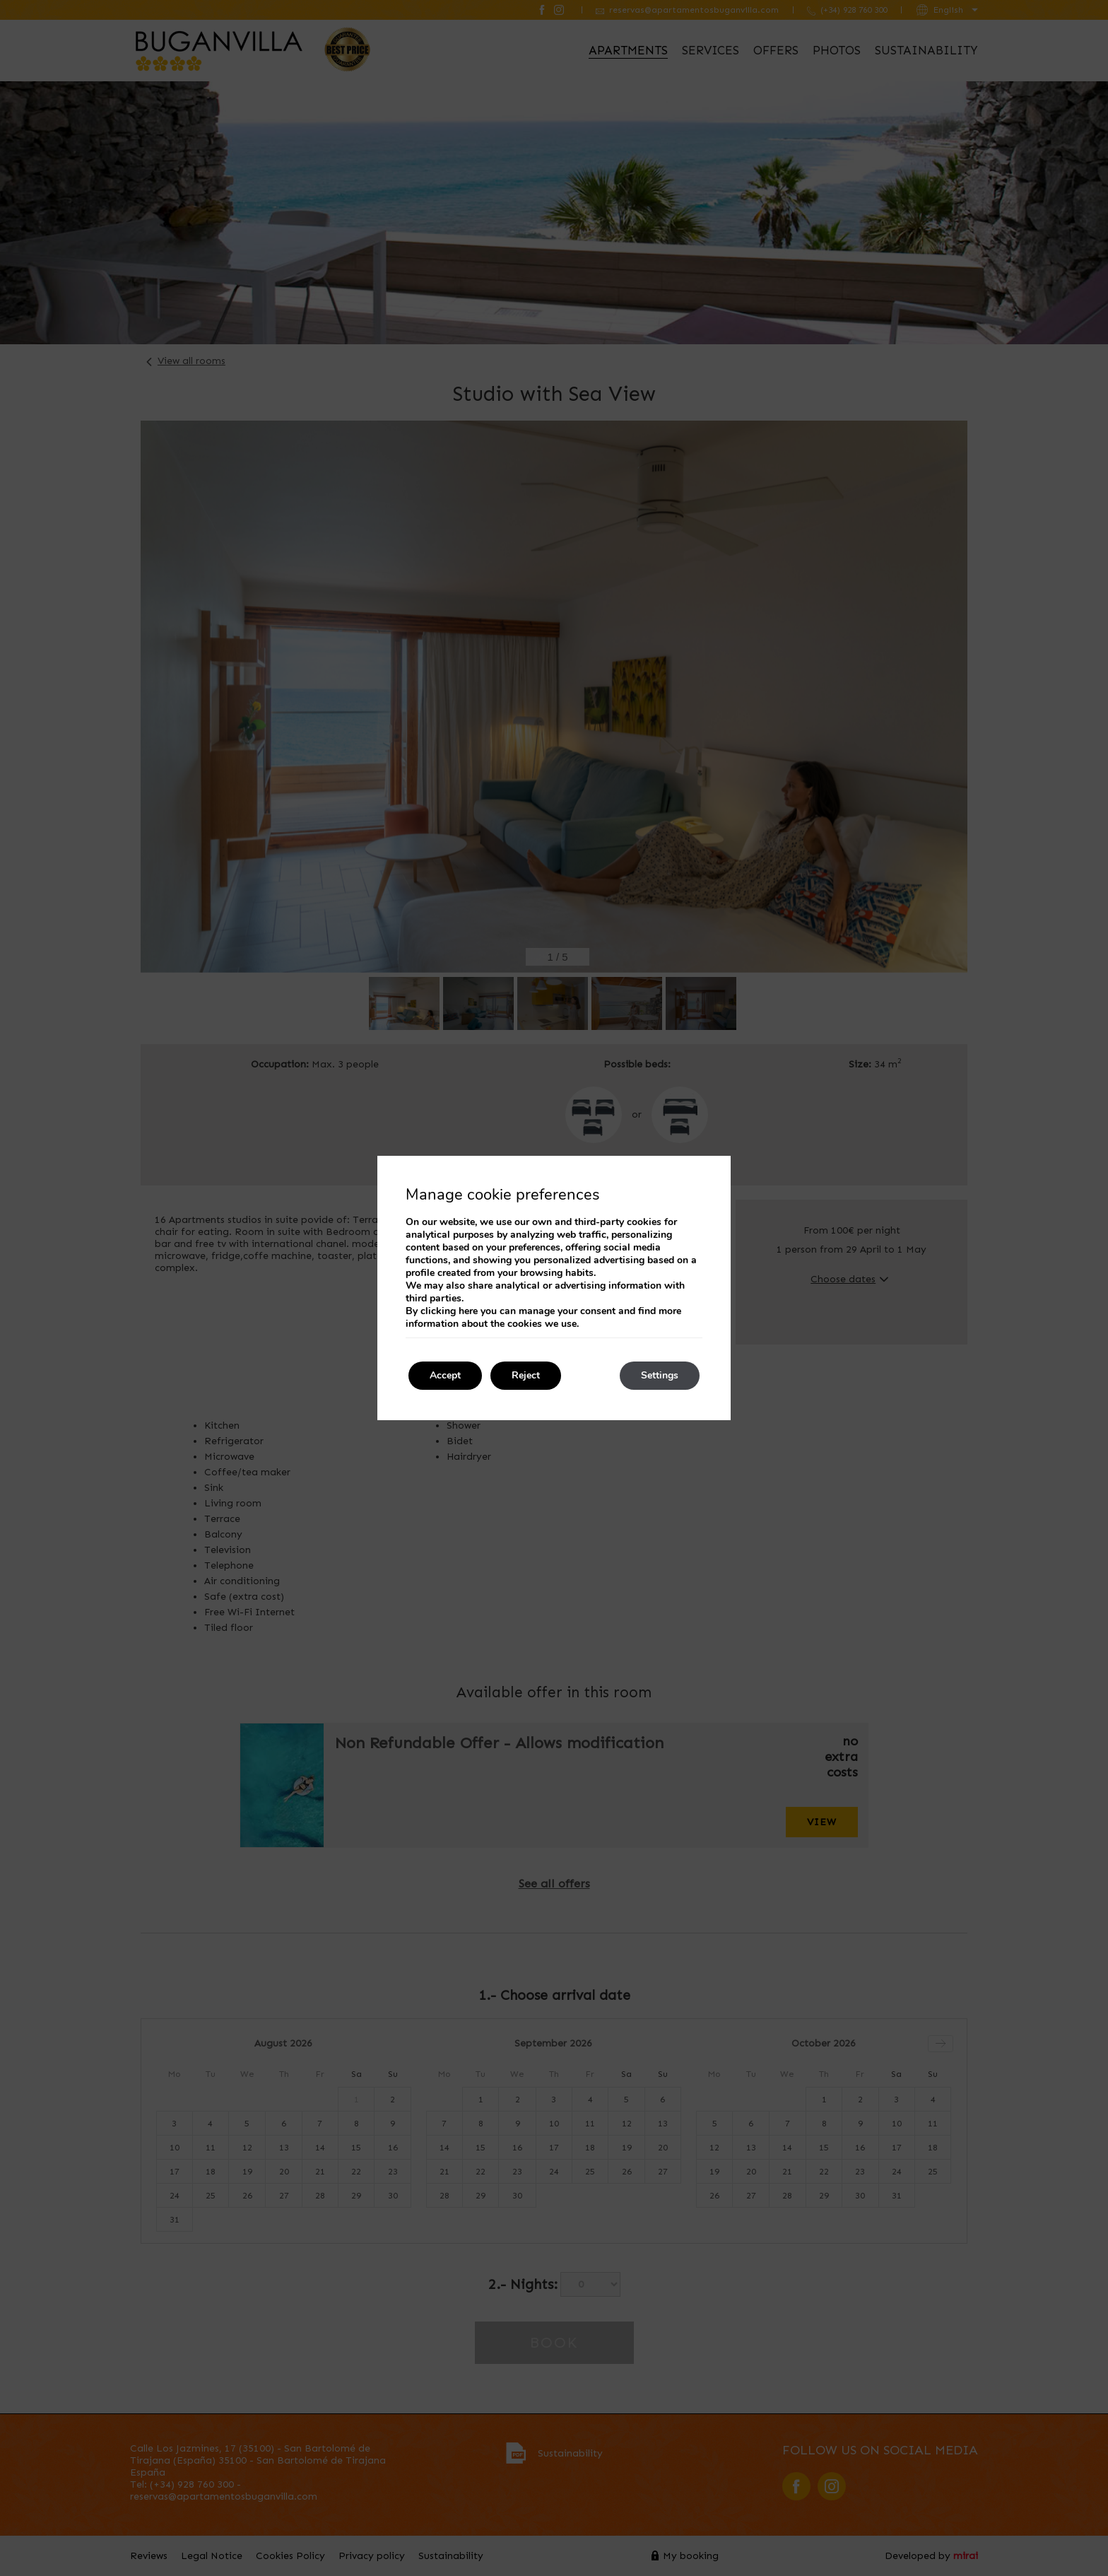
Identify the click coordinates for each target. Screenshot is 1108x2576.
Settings (659, 1375)
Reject (526, 1375)
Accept (445, 1375)
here (468, 1311)
